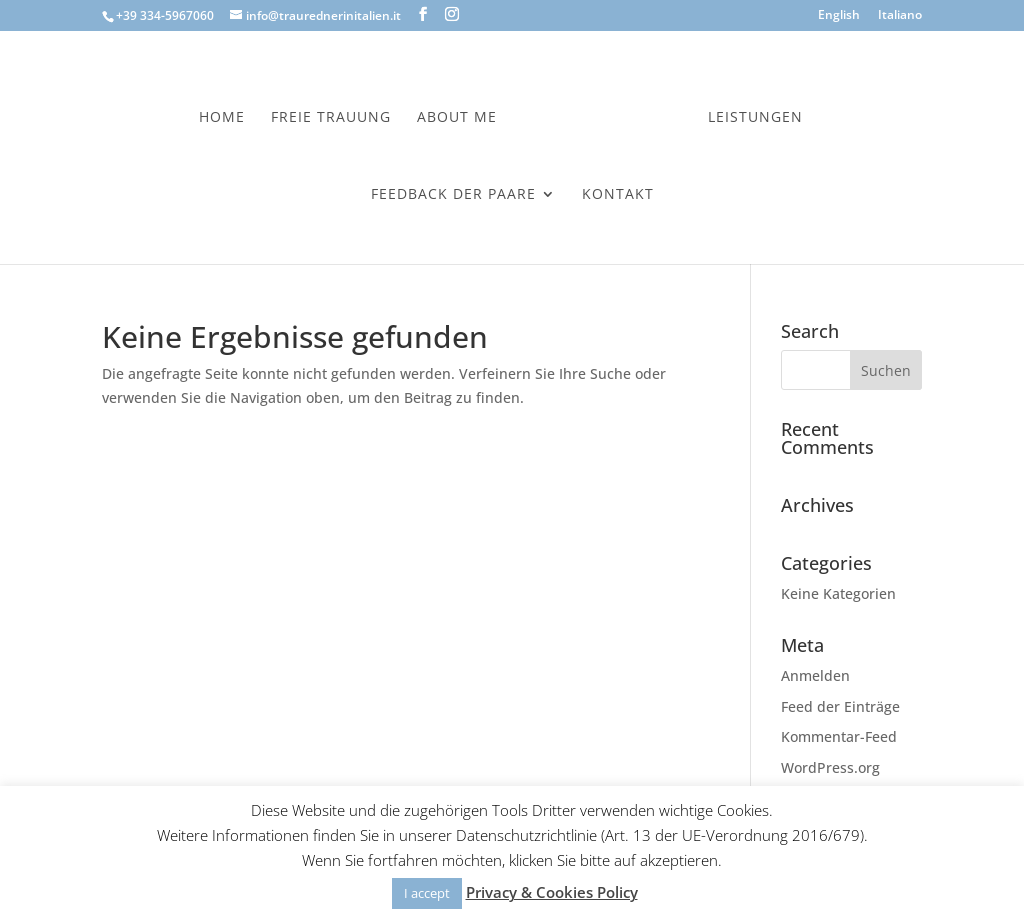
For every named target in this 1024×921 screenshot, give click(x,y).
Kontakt (618, 195)
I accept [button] (427, 893)
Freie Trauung (331, 118)
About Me (457, 118)
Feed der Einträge (840, 706)
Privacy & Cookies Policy (552, 892)
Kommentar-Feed (839, 736)
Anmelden (815, 675)
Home (222, 118)
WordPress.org (830, 767)
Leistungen (755, 118)
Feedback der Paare (453, 195)
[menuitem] (839, 19)
